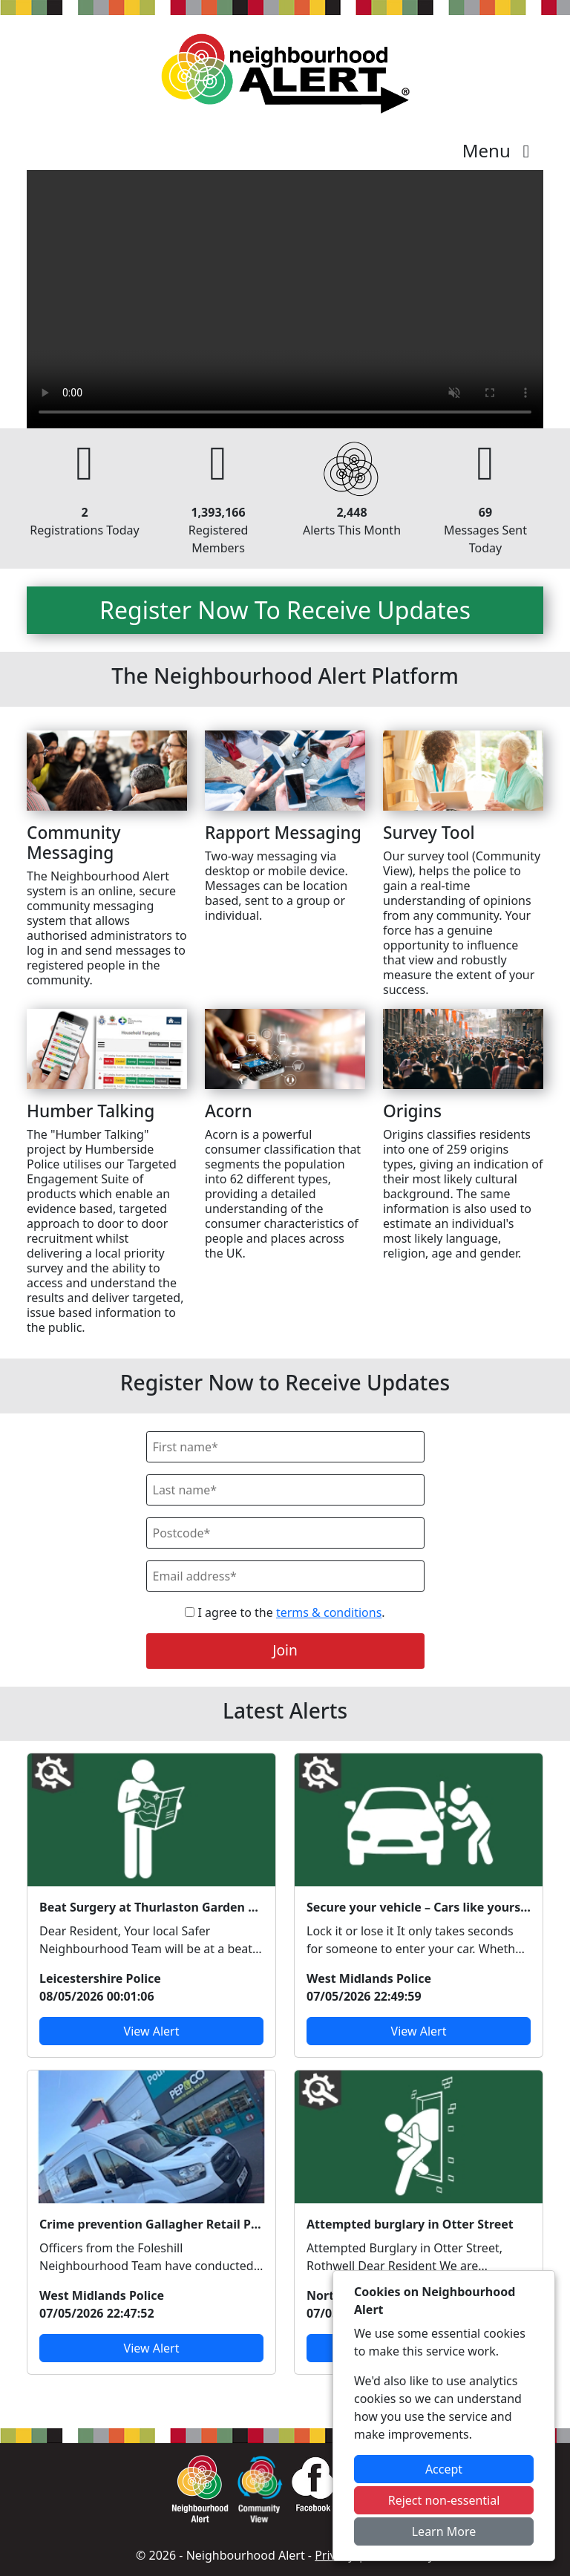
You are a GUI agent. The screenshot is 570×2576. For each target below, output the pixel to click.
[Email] (285, 1576)
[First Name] (285, 1446)
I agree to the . (284, 1612)
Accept (443, 2469)
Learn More (444, 2531)
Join (285, 1650)
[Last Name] (285, 1490)
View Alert (152, 2031)
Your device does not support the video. (285, 299)
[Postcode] (285, 1533)
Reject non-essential (444, 2500)
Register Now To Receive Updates (285, 610)
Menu (499, 150)
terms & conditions (328, 1612)
